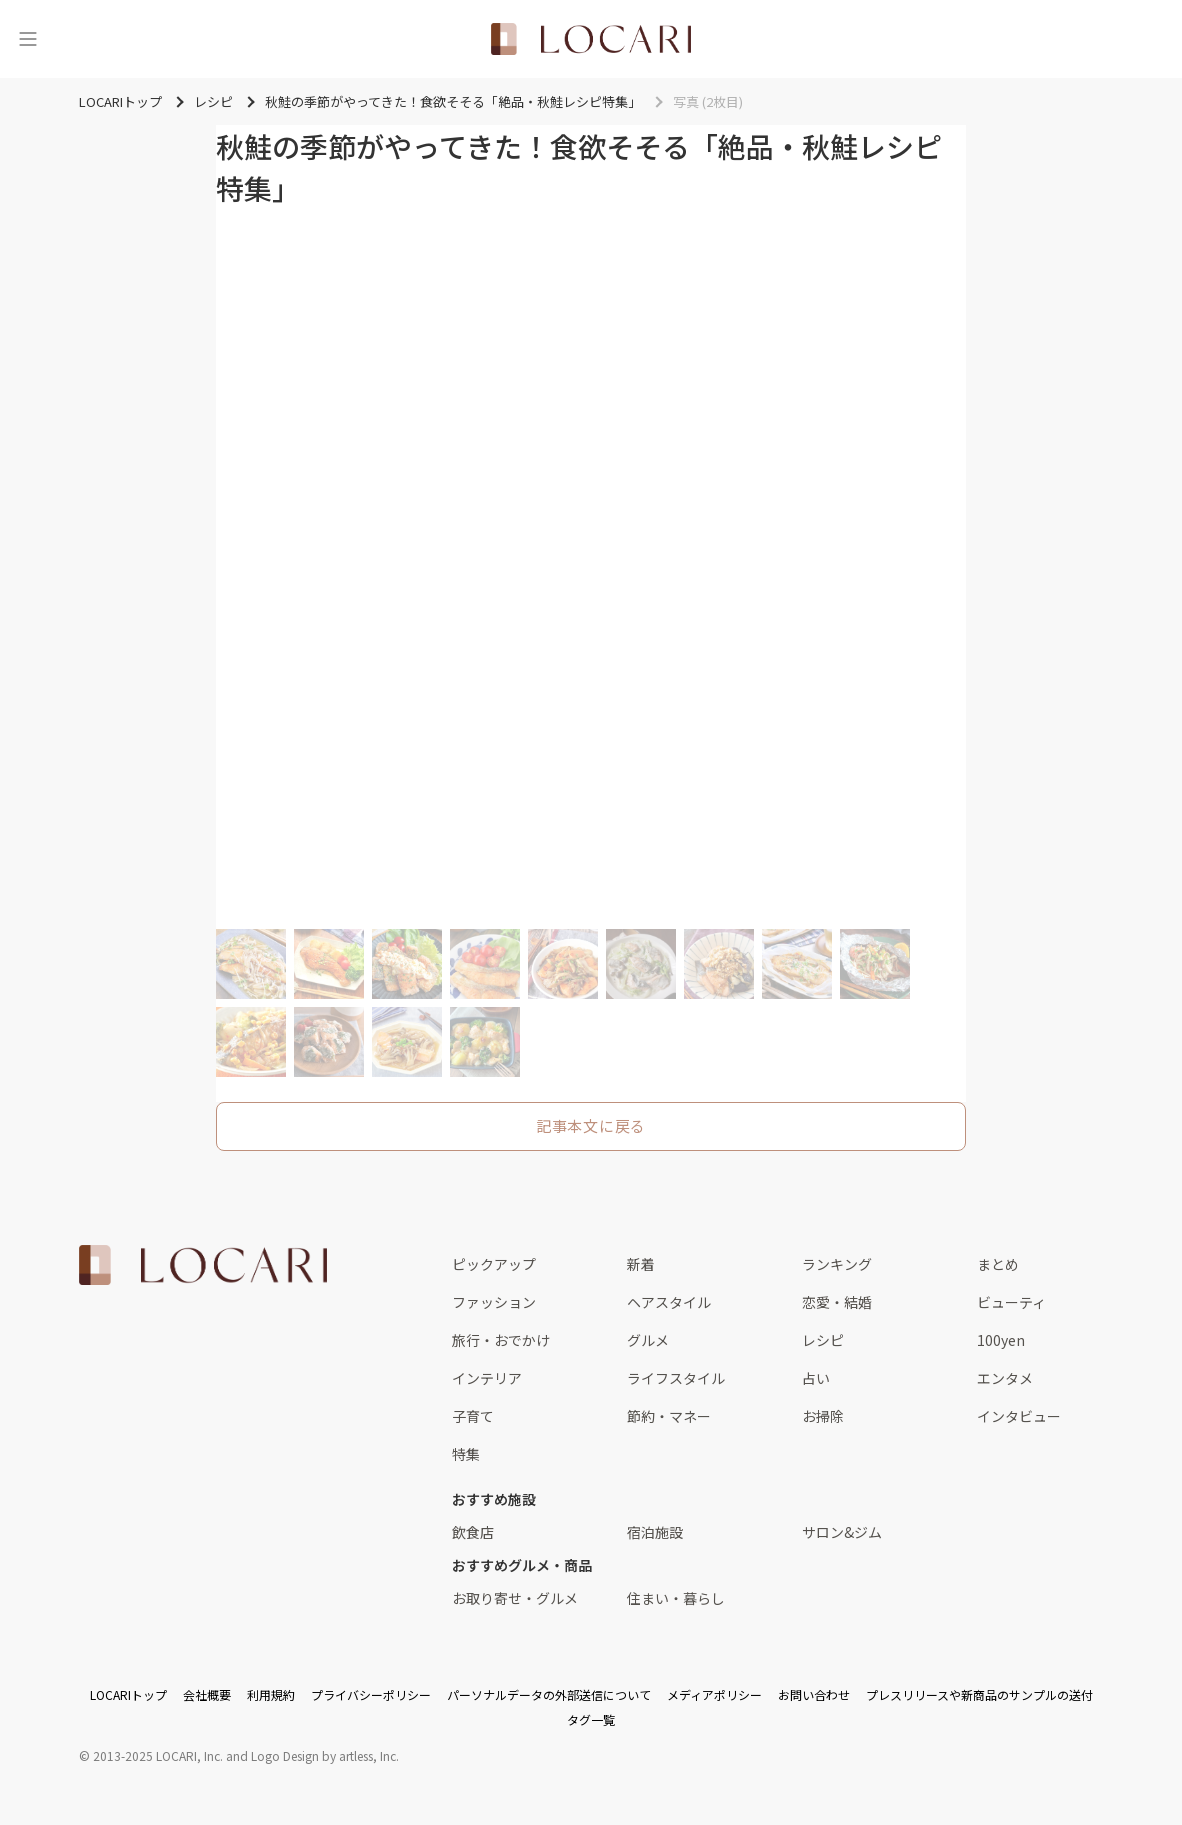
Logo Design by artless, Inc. (325, 1755)
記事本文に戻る (591, 1125)
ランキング (837, 1264)
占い (816, 1378)
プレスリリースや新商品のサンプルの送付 (979, 1694)
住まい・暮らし (676, 1598)
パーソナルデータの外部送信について (549, 1694)
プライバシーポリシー (371, 1694)
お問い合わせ (814, 1694)
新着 (641, 1264)
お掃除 (823, 1416)
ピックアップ (494, 1264)
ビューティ (1011, 1302)
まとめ (998, 1264)
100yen (1001, 1340)
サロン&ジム (842, 1532)
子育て (473, 1416)
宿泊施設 (655, 1532)
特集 (466, 1454)
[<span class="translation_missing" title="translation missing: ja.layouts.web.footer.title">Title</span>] (203, 1265)
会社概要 (207, 1694)
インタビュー (1019, 1416)
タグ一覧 (591, 1719)
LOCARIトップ (128, 1694)
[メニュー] (28, 39)
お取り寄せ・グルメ (515, 1598)
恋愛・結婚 (837, 1302)
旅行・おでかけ (501, 1340)
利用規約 (271, 1694)
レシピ (823, 1340)
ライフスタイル (676, 1378)
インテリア (487, 1378)
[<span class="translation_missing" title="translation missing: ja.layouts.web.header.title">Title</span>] (591, 39)
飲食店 (473, 1532)
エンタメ (1005, 1378)
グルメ (648, 1340)
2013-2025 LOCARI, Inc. (158, 1755)
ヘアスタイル (669, 1302)
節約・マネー (669, 1416)
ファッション (494, 1302)
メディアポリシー (714, 1694)
